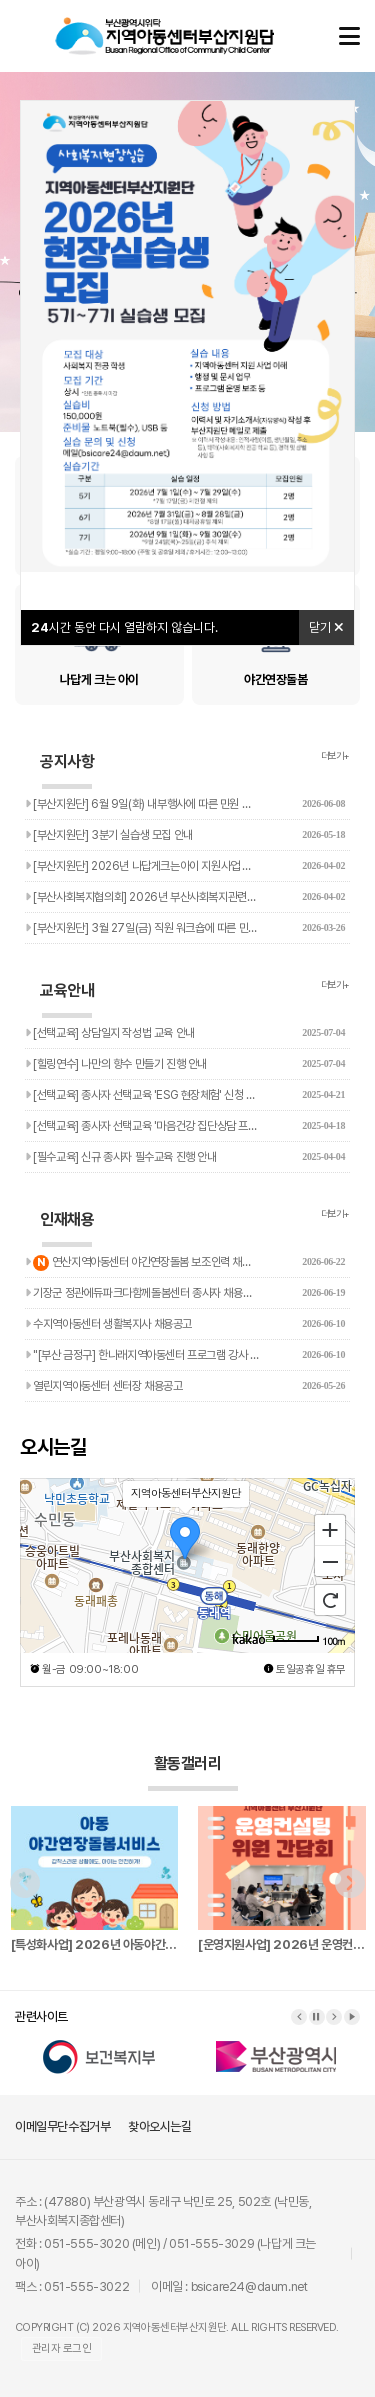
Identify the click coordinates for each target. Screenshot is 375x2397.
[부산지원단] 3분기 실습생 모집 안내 (185, 835)
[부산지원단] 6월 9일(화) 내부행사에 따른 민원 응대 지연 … (185, 804)
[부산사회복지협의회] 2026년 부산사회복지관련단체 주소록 (185, 897)
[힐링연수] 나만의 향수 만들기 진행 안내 (185, 1064)
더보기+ (335, 755)
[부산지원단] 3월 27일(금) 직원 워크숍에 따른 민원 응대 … (185, 928)
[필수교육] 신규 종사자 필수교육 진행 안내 (185, 1157)
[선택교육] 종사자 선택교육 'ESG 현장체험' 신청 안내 (185, 1095)
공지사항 (67, 770)
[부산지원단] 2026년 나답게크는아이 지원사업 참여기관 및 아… (185, 866)
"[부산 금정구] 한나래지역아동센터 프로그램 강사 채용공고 (185, 1355)
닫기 (326, 627)
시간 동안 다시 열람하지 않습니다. (124, 627)
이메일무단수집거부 (62, 2126)
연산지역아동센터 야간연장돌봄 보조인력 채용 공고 (185, 1259)
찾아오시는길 (160, 2126)
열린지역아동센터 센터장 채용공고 (185, 1386)
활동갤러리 (192, 1772)
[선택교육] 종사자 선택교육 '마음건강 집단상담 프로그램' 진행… (185, 1126)
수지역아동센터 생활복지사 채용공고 (185, 1324)
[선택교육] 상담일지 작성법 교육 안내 (185, 1033)
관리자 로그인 (61, 2348)
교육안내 (67, 999)
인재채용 (67, 1228)
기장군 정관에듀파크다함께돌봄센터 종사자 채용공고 (185, 1293)
